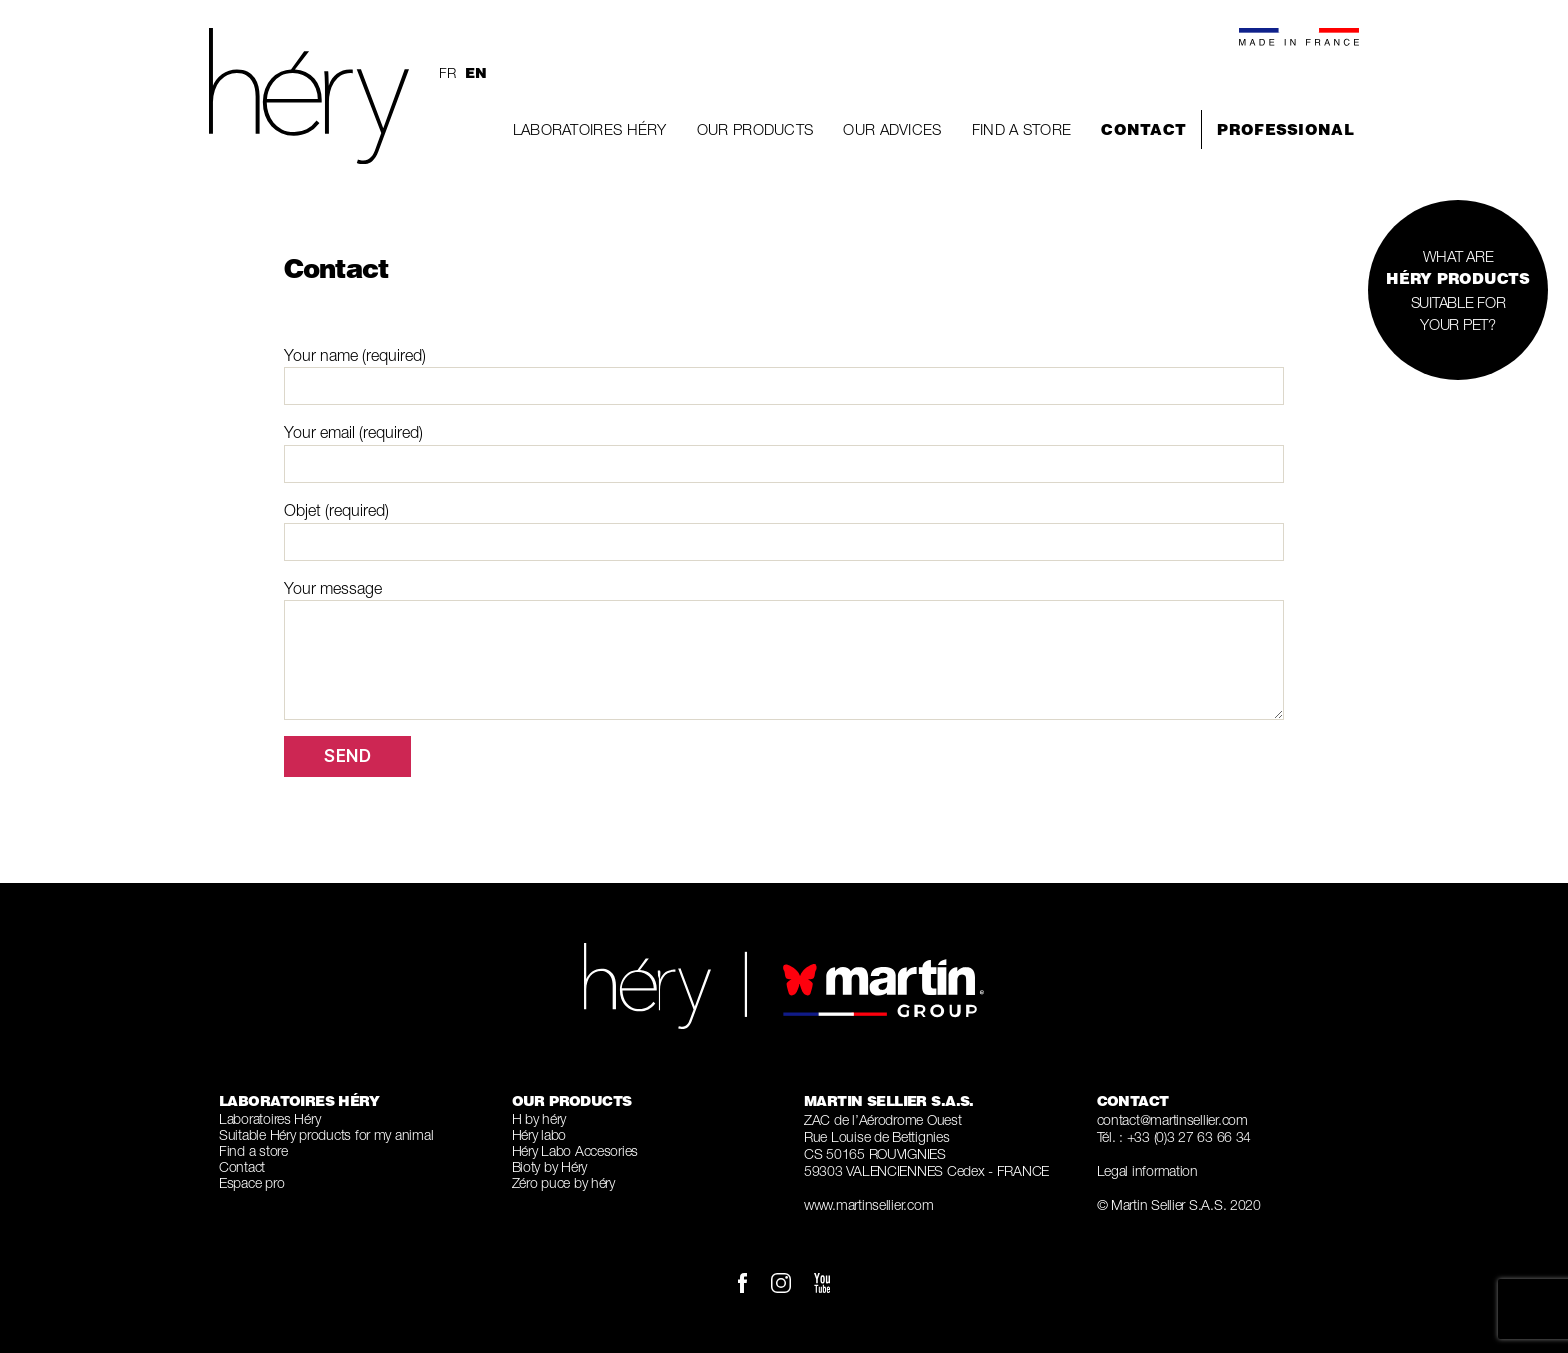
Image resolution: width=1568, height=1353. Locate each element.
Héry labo (539, 1134)
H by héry (539, 1118)
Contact (1143, 129)
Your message (784, 650)
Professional (1285, 129)
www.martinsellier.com (868, 1204)
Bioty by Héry (550, 1166)
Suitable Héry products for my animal (326, 1134)
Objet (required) (784, 531)
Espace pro (251, 1182)
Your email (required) (784, 453)
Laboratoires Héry (590, 129)
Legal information (1147, 1170)
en (475, 73)
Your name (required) (784, 376)
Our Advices (892, 129)
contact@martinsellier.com (1172, 1119)
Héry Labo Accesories (575, 1150)
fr (447, 72)
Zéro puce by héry (563, 1182)
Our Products (755, 129)
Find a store (1022, 129)
